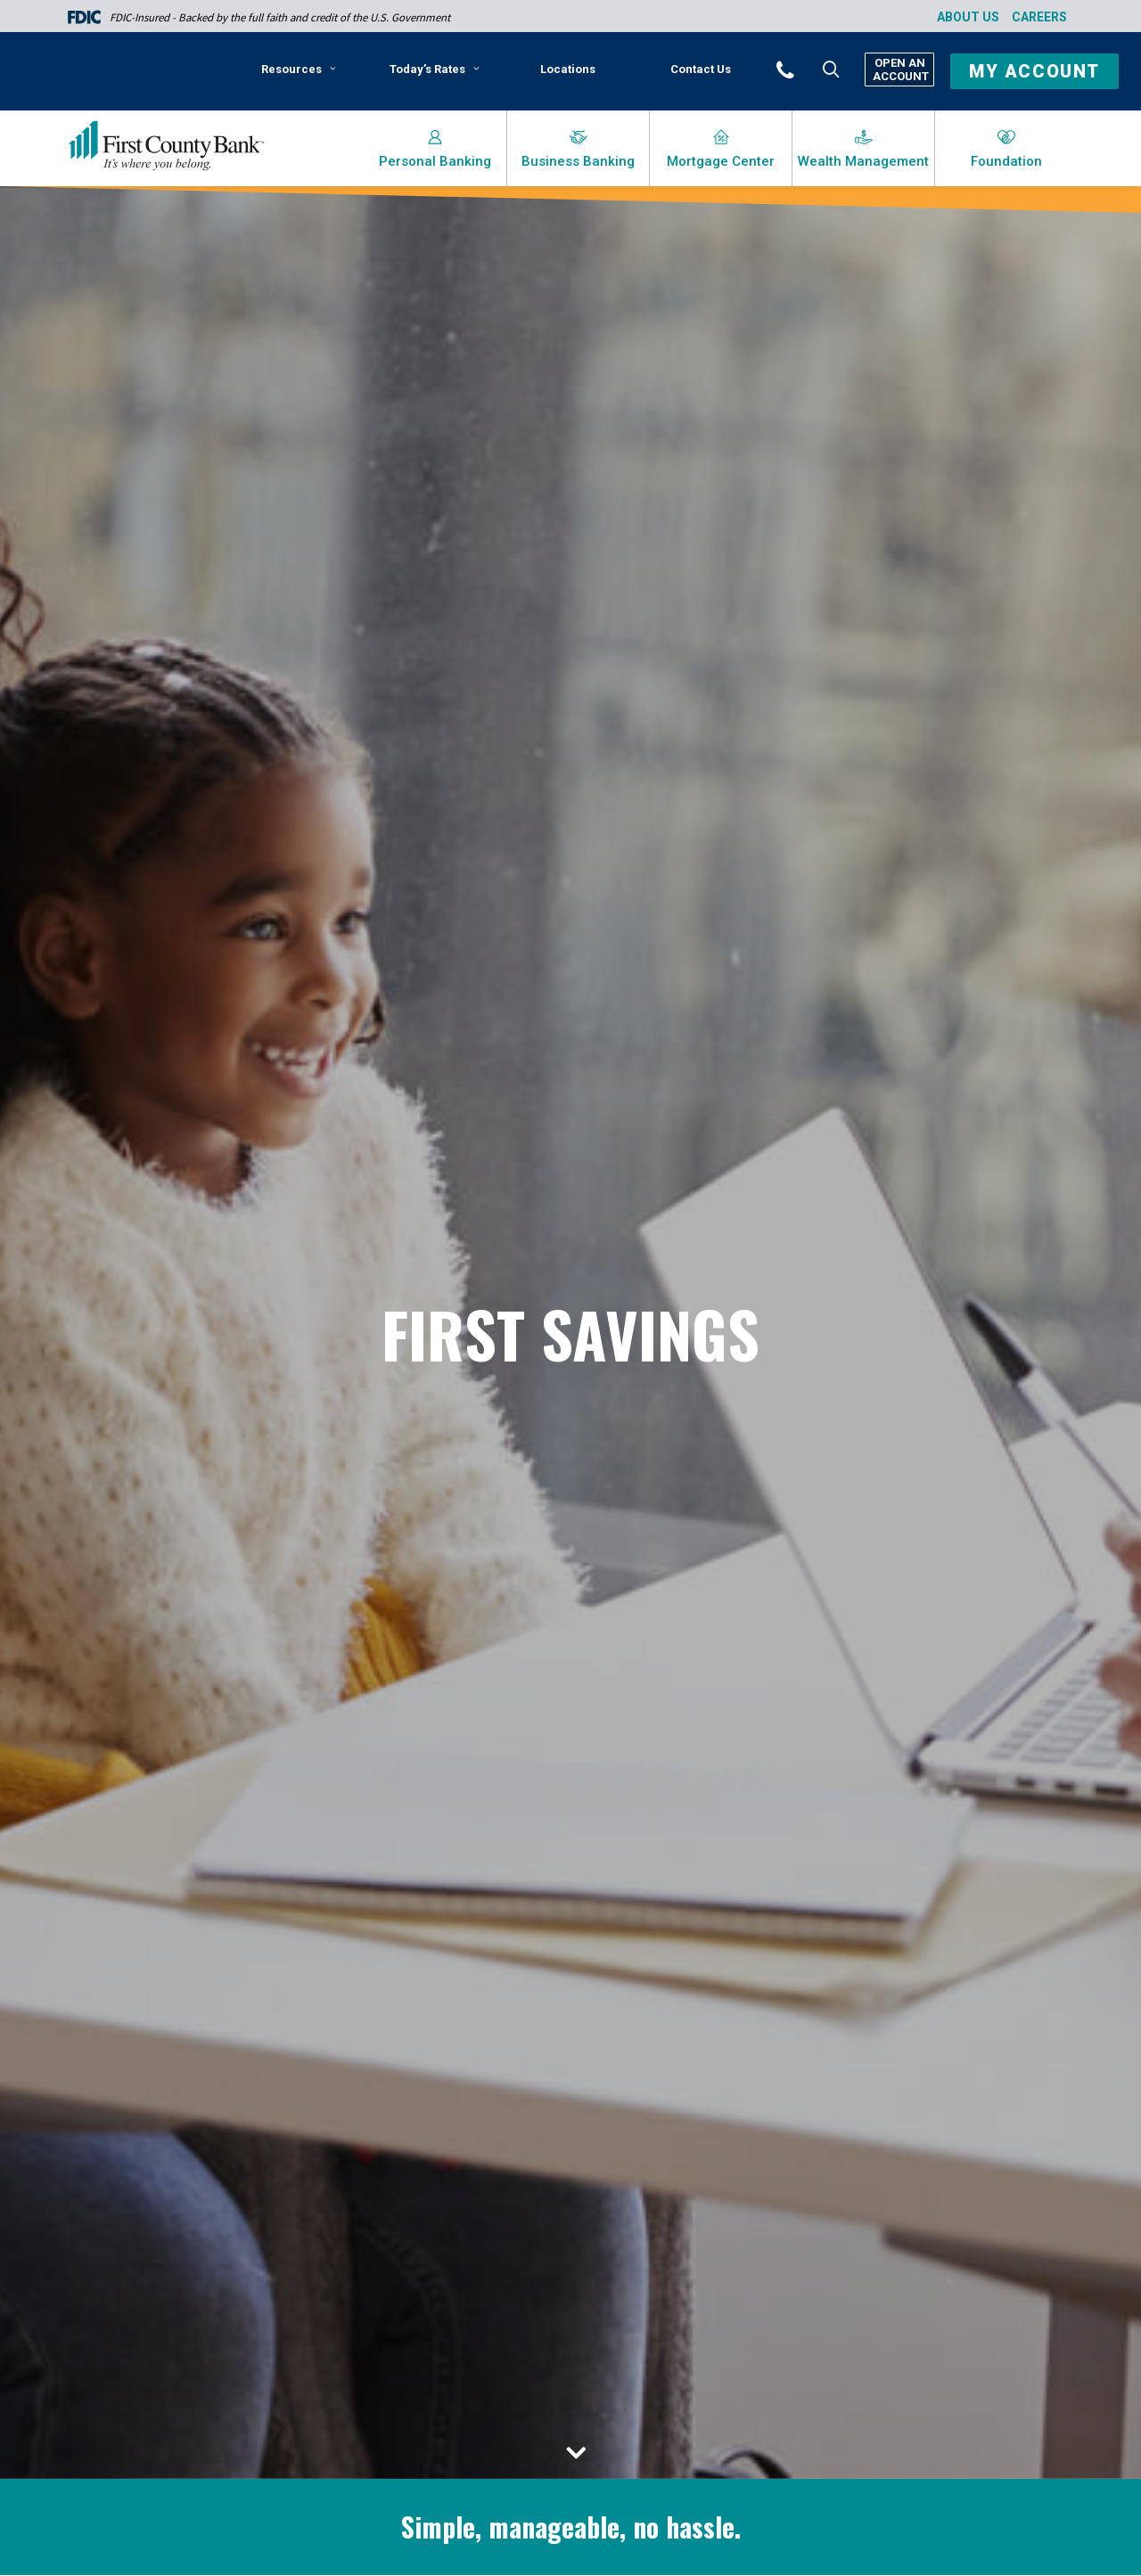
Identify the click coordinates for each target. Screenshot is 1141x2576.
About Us (968, 17)
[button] (809, 69)
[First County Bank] (166, 146)
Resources (298, 69)
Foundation (1006, 161)
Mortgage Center (721, 161)
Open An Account (899, 69)
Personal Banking (435, 161)
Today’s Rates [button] (435, 69)
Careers (1039, 17)
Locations (567, 69)
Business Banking (578, 161)
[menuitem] (301, 76)
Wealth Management (863, 161)
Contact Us (700, 69)
